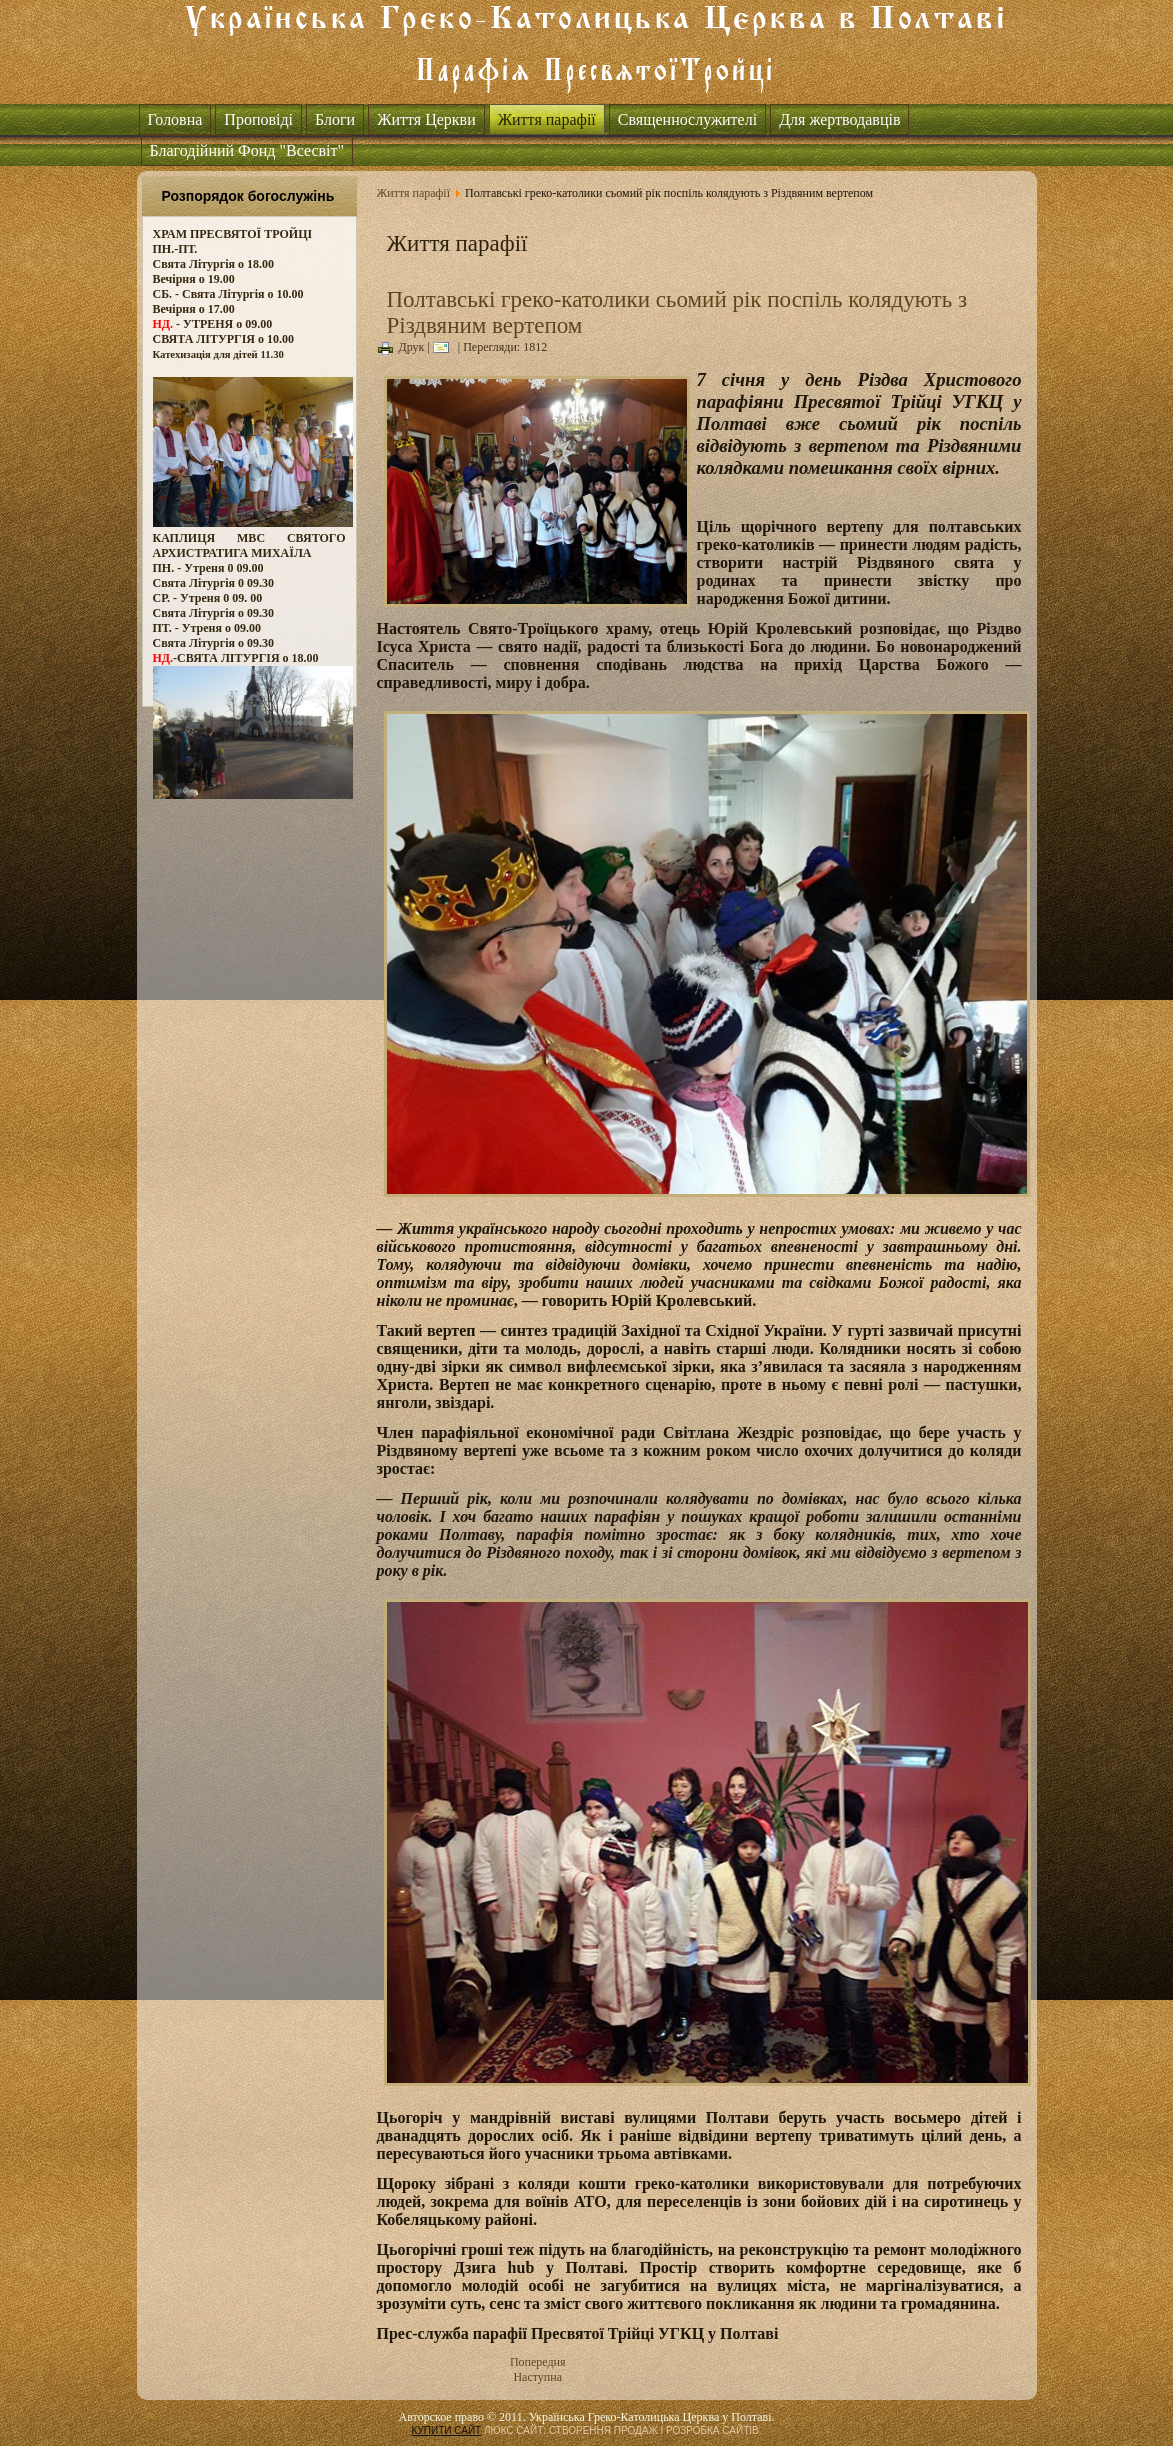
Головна (175, 119)
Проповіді (258, 119)
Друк (401, 347)
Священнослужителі (687, 119)
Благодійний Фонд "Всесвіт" (247, 150)
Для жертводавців (839, 119)
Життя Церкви (426, 119)
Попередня (538, 2362)
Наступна (537, 2377)
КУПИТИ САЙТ (446, 2430)
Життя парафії (547, 119)
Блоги (335, 119)
